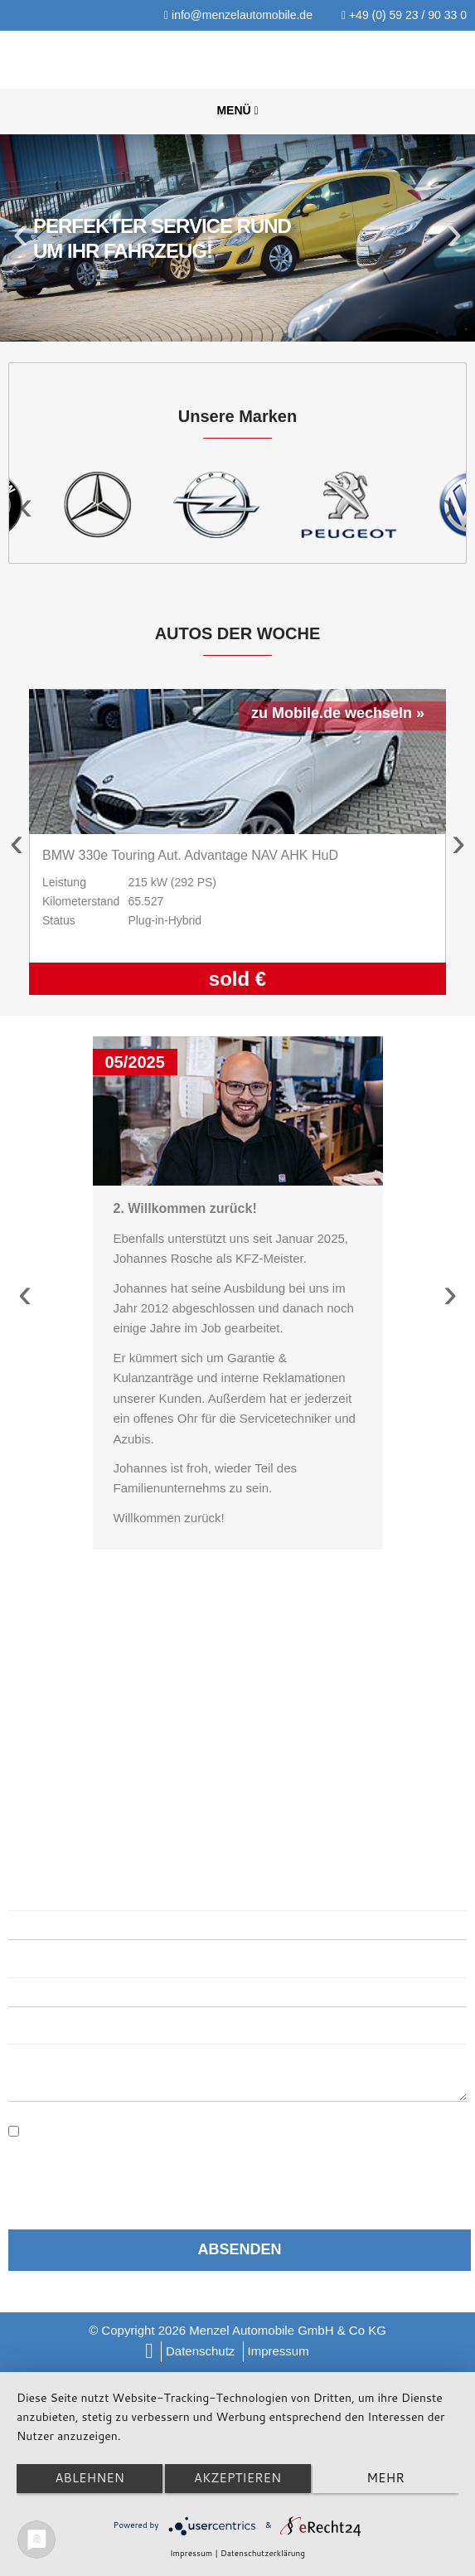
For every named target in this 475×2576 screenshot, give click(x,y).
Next (452, 237)
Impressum (278, 2351)
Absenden (239, 2249)
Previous (23, 237)
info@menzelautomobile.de (238, 15)
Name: (27, 1896)
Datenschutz (200, 2351)
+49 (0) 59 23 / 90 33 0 (404, 15)
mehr (385, 2477)
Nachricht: (43, 2029)
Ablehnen (89, 2477)
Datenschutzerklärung (177, 2124)
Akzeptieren (237, 2477)
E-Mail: (32, 1962)
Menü (237, 110)
